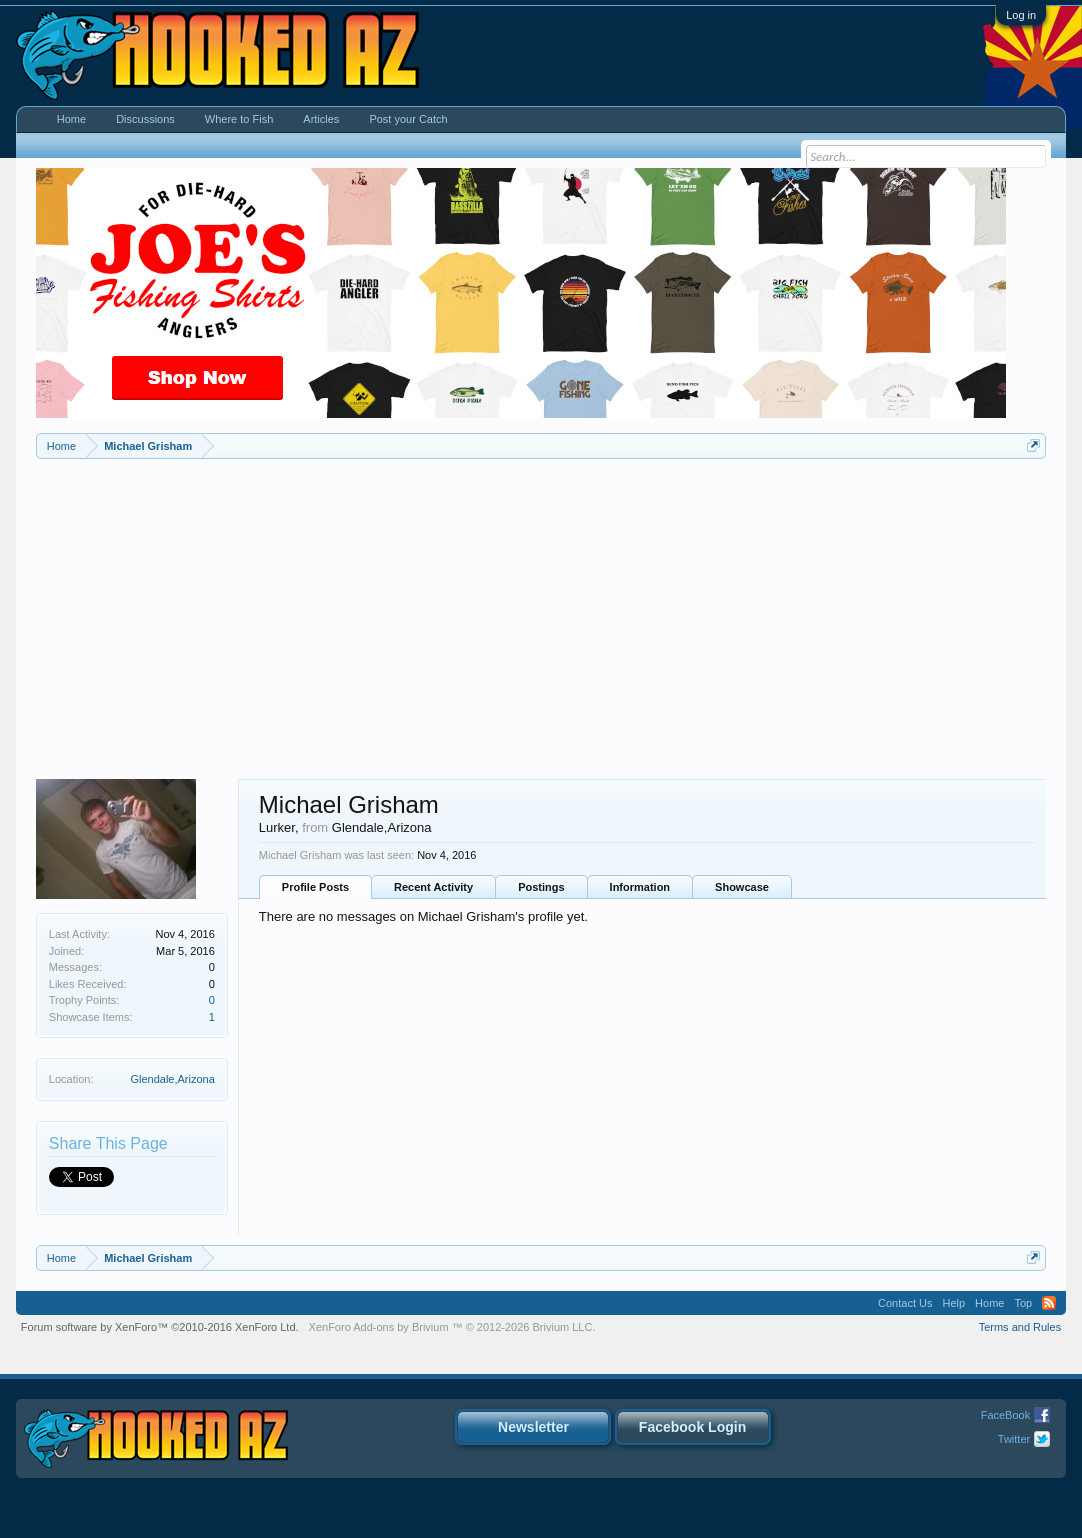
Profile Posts (315, 887)
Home (71, 119)
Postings (541, 887)
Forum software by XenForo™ (160, 1327)
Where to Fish (239, 119)
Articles (321, 119)
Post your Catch (408, 119)
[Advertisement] (541, 609)
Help (953, 1303)
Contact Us (905, 1303)
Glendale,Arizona (172, 1079)
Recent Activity (433, 887)
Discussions (145, 119)
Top (1023, 1303)
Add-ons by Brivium (452, 1327)
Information (640, 887)
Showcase (742, 887)
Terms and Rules (1020, 1327)
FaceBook (1006, 1415)
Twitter (1014, 1439)
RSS (1049, 1303)
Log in (1021, 15)
